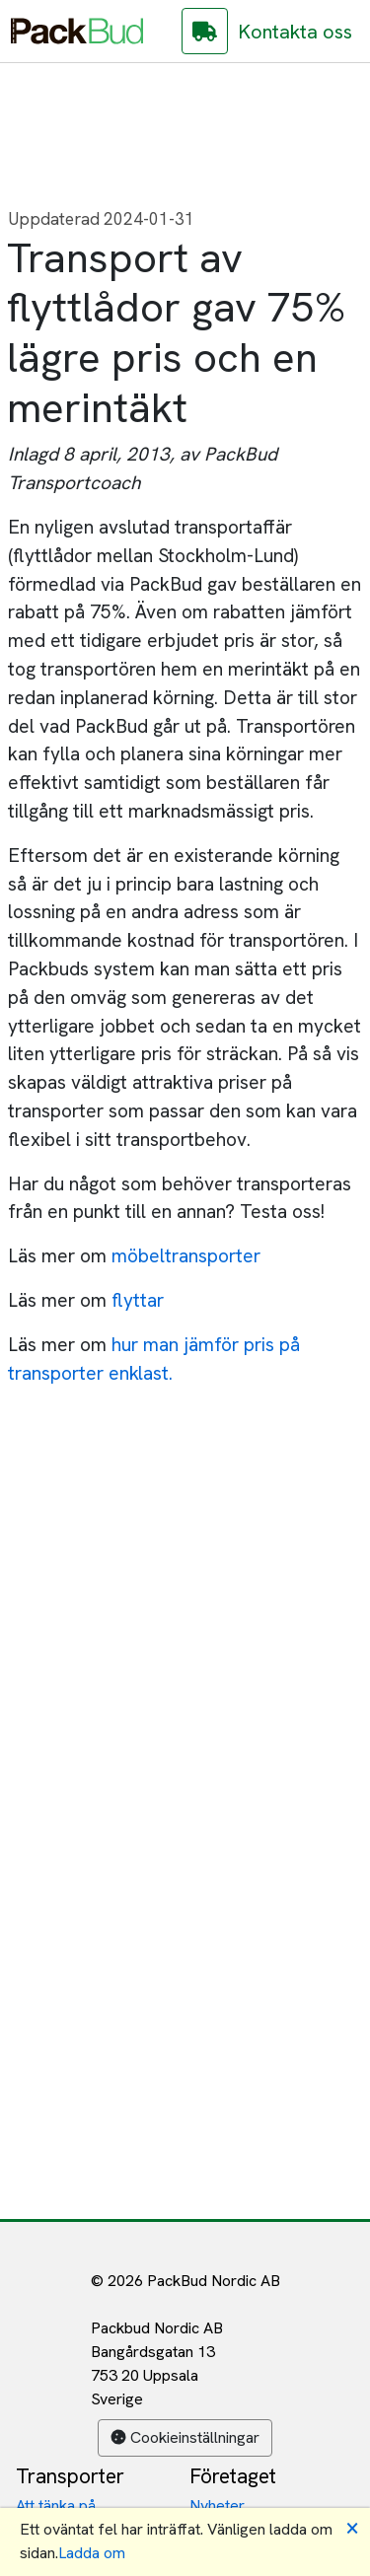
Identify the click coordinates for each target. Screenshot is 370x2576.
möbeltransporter (185, 1256)
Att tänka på (56, 2505)
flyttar (137, 1300)
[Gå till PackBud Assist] (205, 31)
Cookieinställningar (185, 2437)
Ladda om (91, 2552)
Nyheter (217, 2505)
